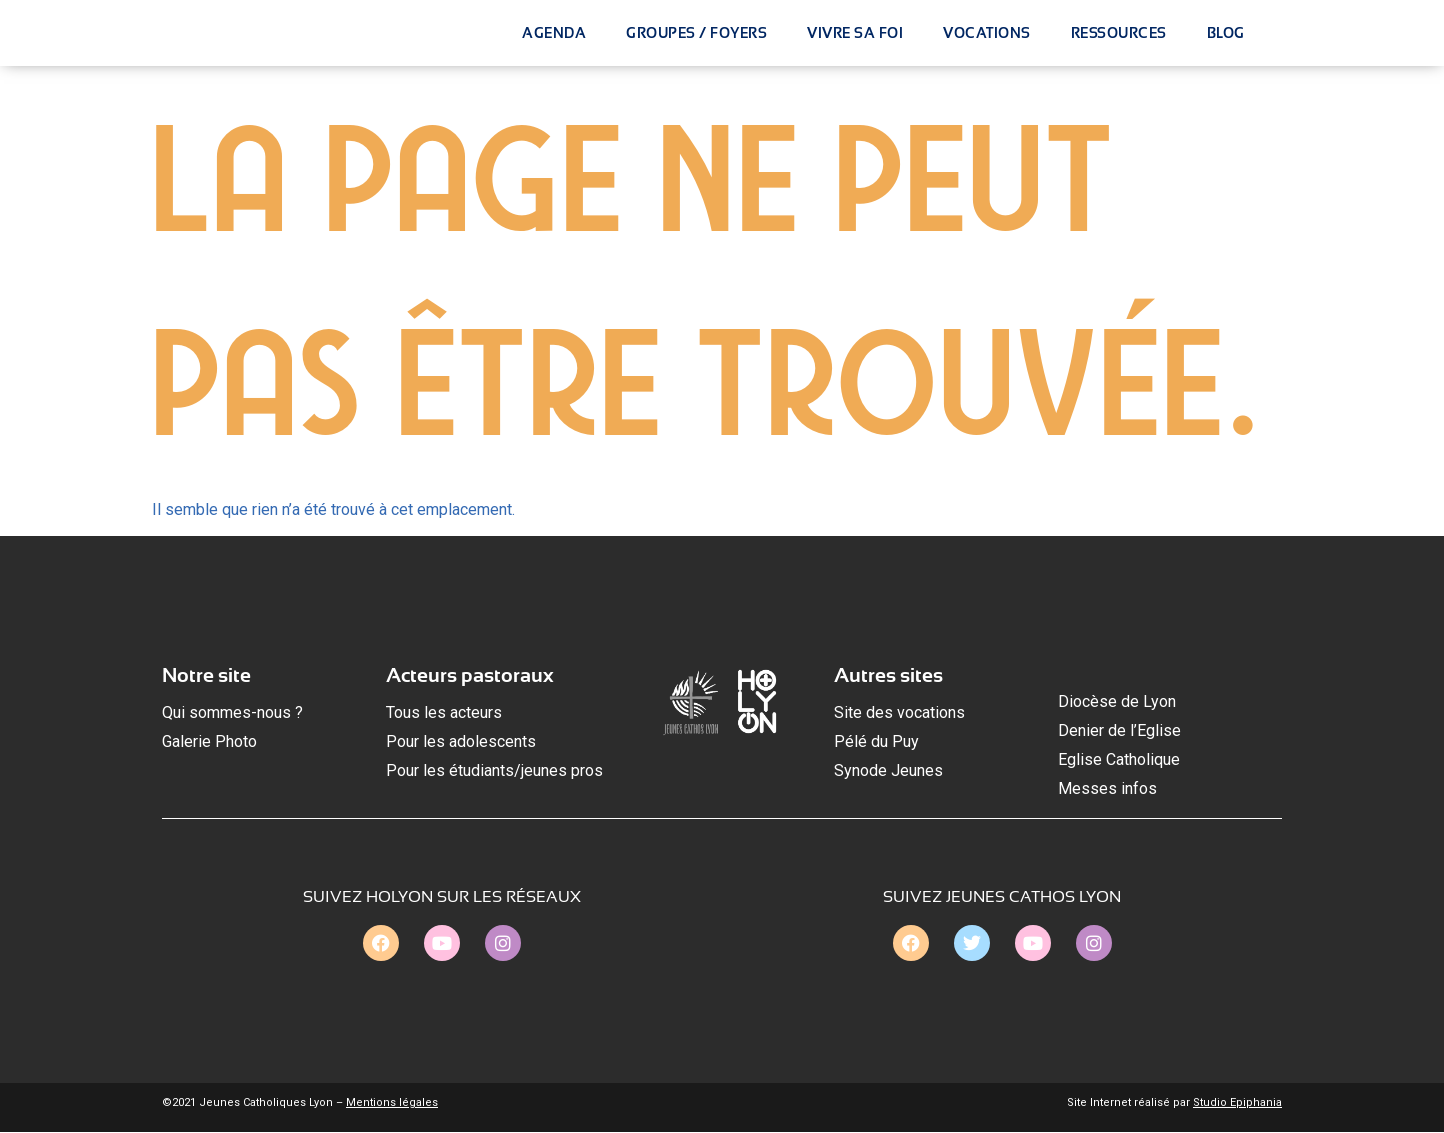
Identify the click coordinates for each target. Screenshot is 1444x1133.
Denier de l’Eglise (1119, 730)
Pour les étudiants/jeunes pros (494, 770)
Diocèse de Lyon (1117, 702)
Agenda (554, 33)
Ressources (1119, 33)
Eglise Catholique (1119, 759)
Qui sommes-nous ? (232, 713)
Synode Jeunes (888, 770)
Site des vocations (899, 713)
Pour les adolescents (461, 742)
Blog (1226, 33)
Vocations (987, 33)
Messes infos (1107, 788)
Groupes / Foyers (696, 33)
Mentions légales (392, 1102)
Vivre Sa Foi (855, 33)
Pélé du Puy (876, 742)
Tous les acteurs (444, 713)
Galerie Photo (209, 742)
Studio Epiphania (1237, 1102)
